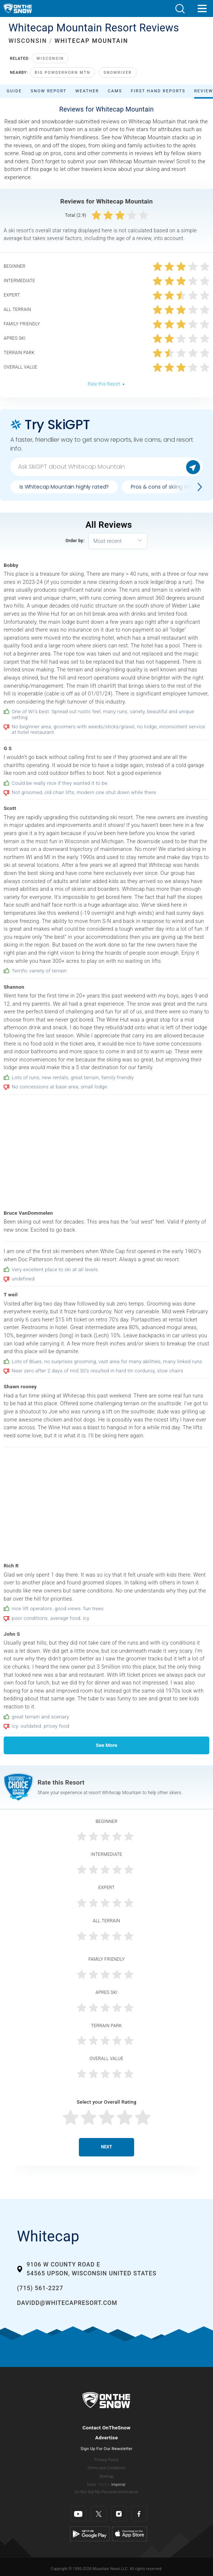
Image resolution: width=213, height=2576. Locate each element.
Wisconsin (50, 58)
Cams (115, 91)
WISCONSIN (27, 40)
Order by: (75, 540)
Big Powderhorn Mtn (62, 72)
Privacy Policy (106, 2460)
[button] (180, 8)
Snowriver (118, 72)
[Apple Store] (129, 2534)
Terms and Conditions (106, 2468)
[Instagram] (119, 2514)
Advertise (106, 2437)
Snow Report (48, 91)
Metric (104, 2485)
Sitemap (106, 2476)
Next (106, 2146)
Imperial (118, 2485)
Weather (87, 91)
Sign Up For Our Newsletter (107, 2448)
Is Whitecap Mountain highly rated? (64, 486)
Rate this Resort (106, 384)
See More (106, 1745)
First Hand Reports (158, 91)
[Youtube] (78, 2514)
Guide (14, 91)
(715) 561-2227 (40, 2288)
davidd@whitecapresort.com (67, 2302)
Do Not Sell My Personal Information (106, 2492)
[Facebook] (139, 2514)
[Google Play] (89, 2534)
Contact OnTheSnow (107, 2427)
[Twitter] (98, 2514)
